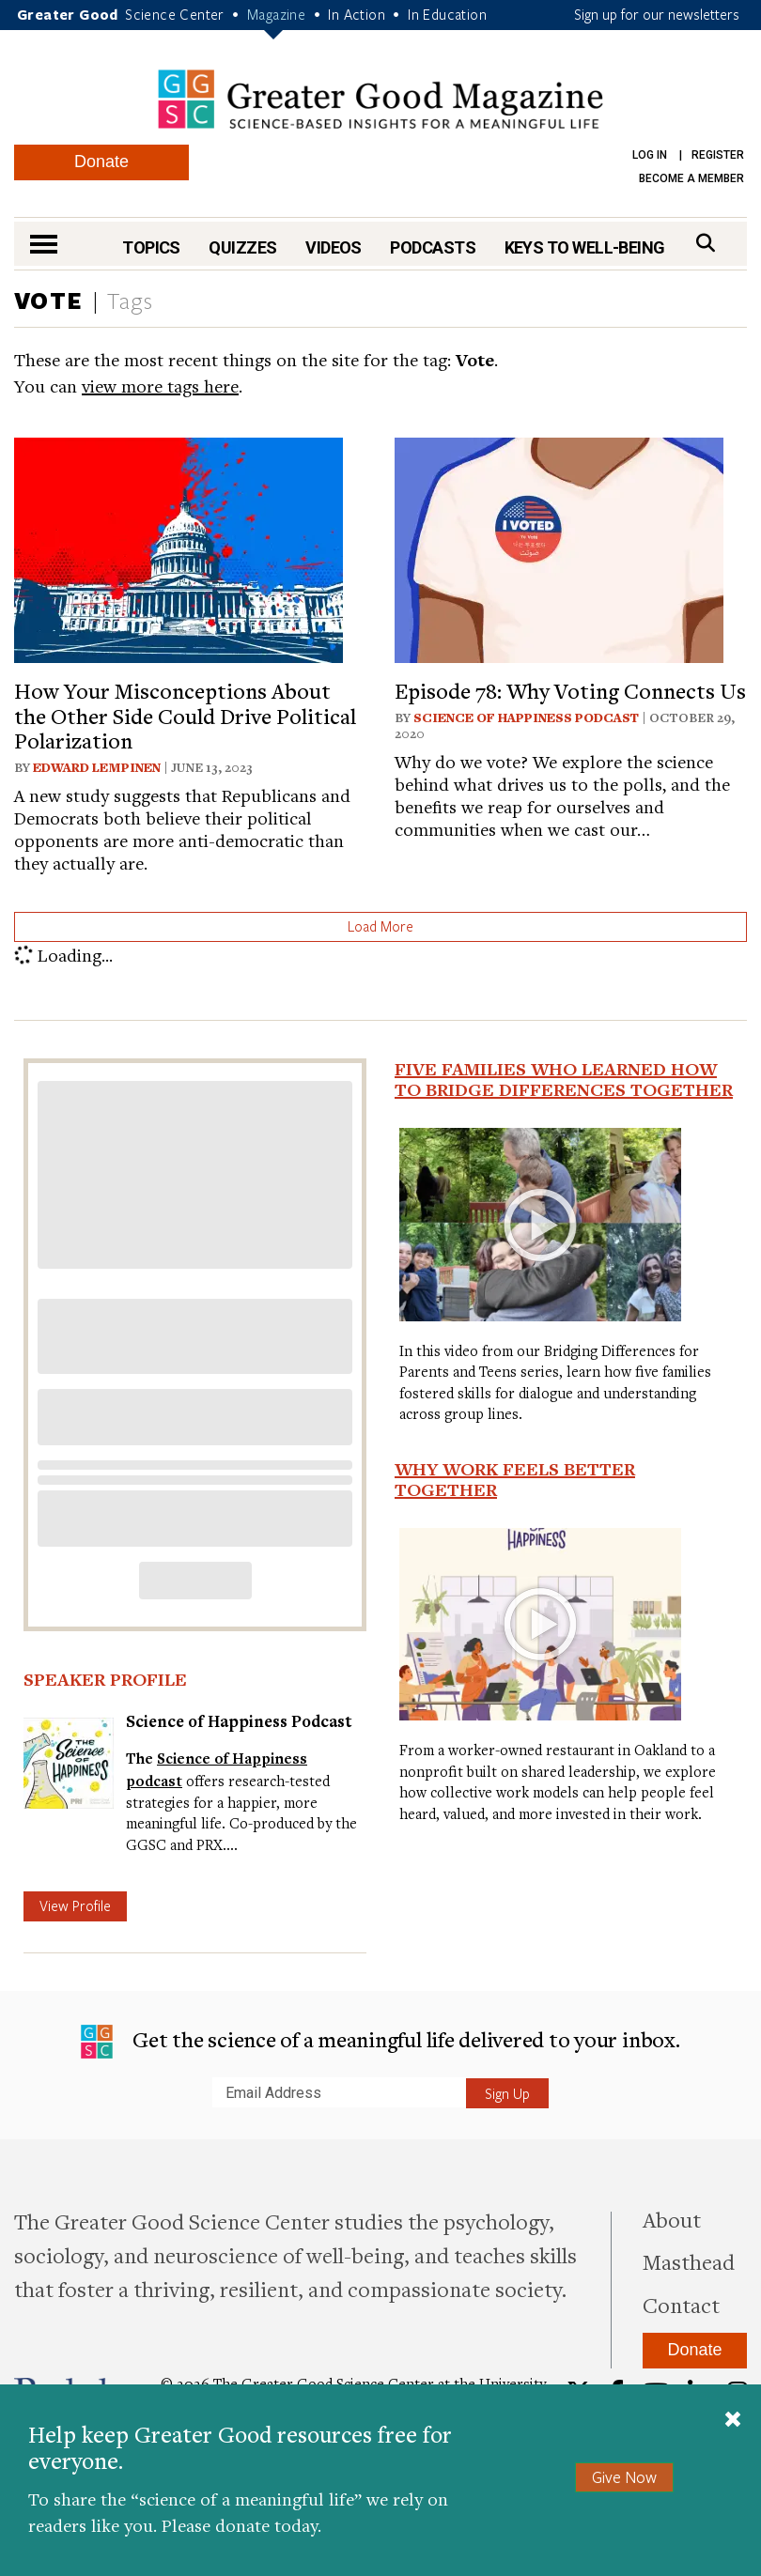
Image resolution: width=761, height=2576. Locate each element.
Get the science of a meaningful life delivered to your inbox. (380, 2042)
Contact (681, 2305)
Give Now (624, 2477)
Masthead (689, 2261)
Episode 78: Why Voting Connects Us (570, 690)
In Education (447, 14)
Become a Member (691, 178)
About (672, 2219)
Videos (333, 247)
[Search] (705, 243)
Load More (380, 926)
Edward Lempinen (97, 767)
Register (717, 155)
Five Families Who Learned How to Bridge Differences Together (564, 1079)
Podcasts (432, 247)
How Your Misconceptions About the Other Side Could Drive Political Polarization (185, 715)
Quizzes (242, 247)
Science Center (175, 14)
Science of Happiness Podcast (526, 717)
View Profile (75, 1905)
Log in (649, 155)
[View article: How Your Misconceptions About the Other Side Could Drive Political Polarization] (178, 548)
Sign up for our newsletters (656, 14)
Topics (151, 247)
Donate (101, 161)
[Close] (732, 2421)
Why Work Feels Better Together (515, 1479)
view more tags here (160, 385)
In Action (356, 14)
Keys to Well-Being (585, 247)
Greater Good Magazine (380, 99)
